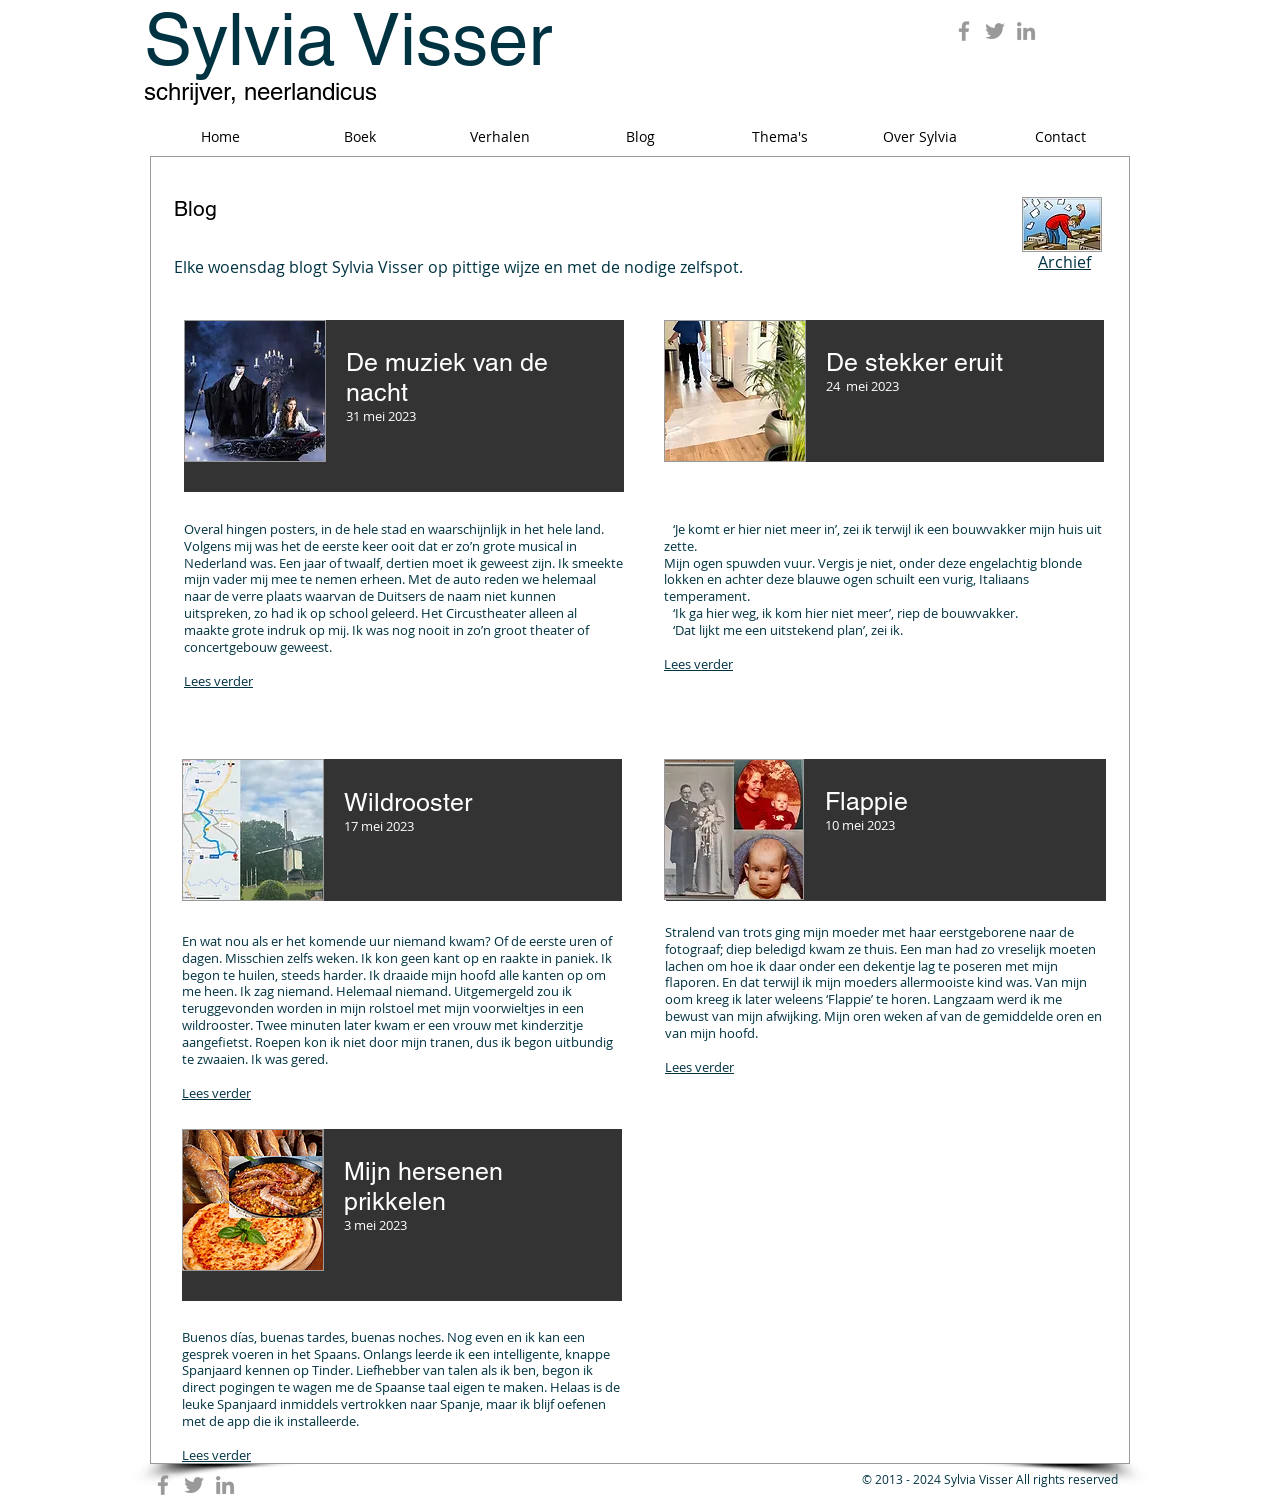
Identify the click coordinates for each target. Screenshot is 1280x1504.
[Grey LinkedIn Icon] (1026, 31)
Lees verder (218, 681)
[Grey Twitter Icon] (995, 31)
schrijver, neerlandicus (260, 91)
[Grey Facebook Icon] (964, 31)
